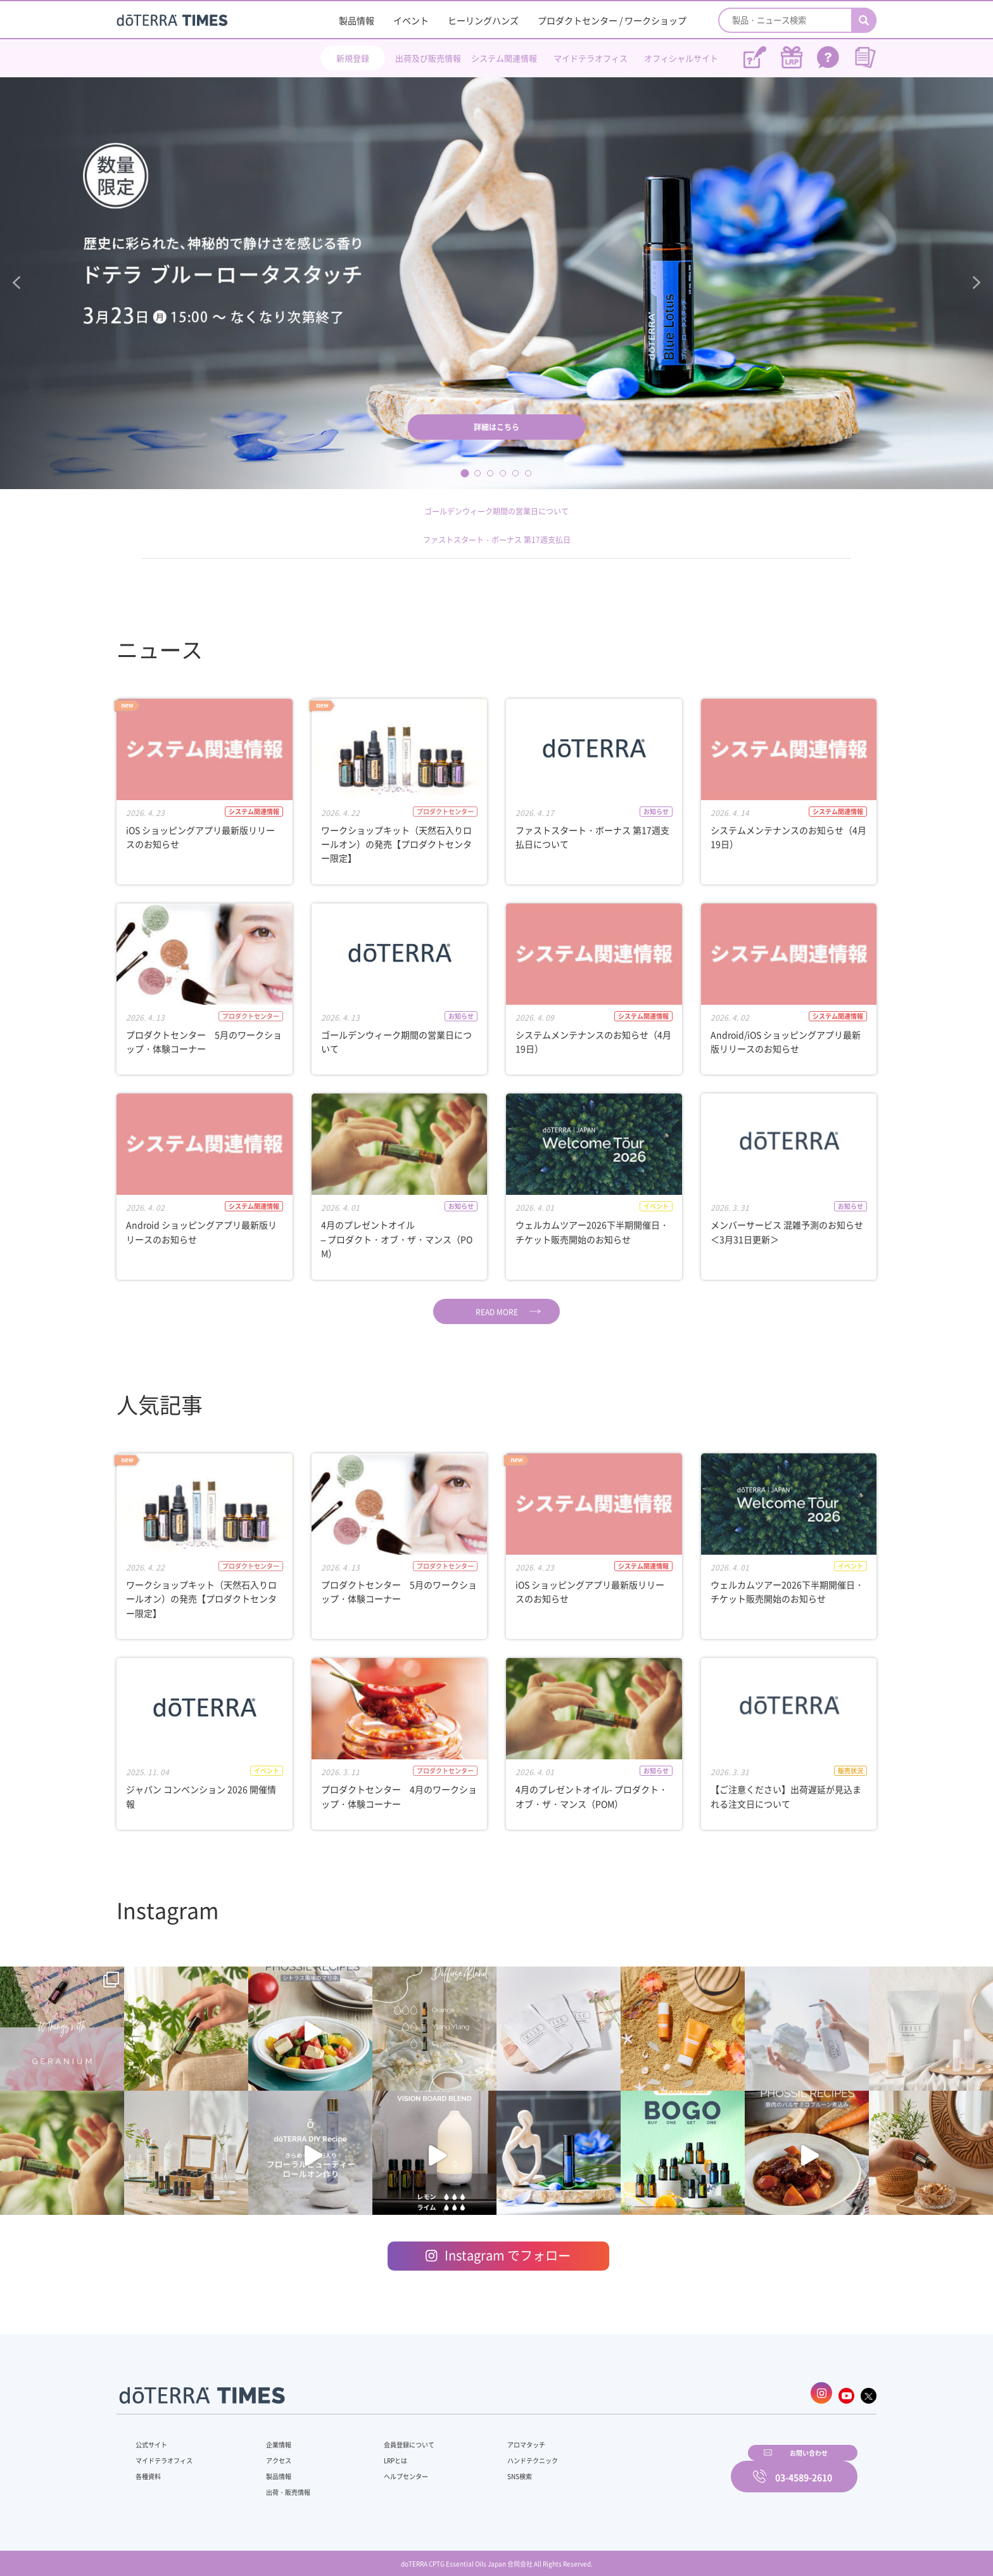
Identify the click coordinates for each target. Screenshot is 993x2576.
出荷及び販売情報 (428, 58)
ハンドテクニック (502, 2453)
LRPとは (374, 2453)
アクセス (270, 2453)
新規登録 (352, 58)
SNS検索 (487, 2469)
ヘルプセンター (386, 2469)
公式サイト (155, 2438)
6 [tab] (528, 473)
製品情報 (356, 20)
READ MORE (497, 1312)
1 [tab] (465, 473)
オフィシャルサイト (681, 58)
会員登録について (390, 2438)
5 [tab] (515, 473)
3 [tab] (490, 473)
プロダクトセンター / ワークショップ (612, 20)
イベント (411, 20)
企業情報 (270, 2438)
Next (972, 282)
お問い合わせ (658, 2467)
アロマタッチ (494, 2438)
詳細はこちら (496, 423)
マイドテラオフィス (590, 58)
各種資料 (151, 2469)
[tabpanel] (496, 282)
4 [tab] (503, 473)
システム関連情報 (504, 58)
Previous (20, 282)
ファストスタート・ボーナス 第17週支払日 (496, 538)
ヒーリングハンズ (483, 20)
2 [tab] (477, 473)
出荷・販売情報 (281, 2485)
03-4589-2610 (803, 2467)
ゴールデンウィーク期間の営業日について (496, 510)
